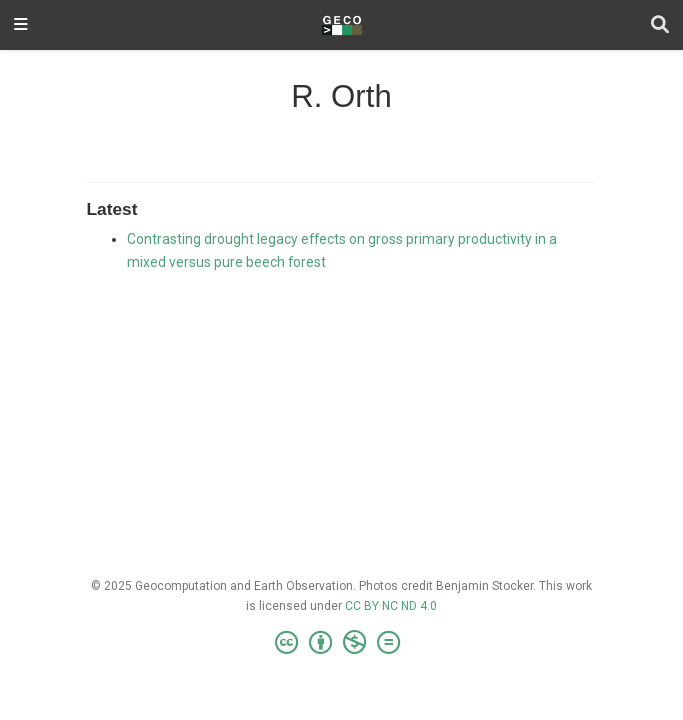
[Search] (660, 25)
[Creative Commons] (341, 643)
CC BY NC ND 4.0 (391, 606)
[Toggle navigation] (21, 25)
